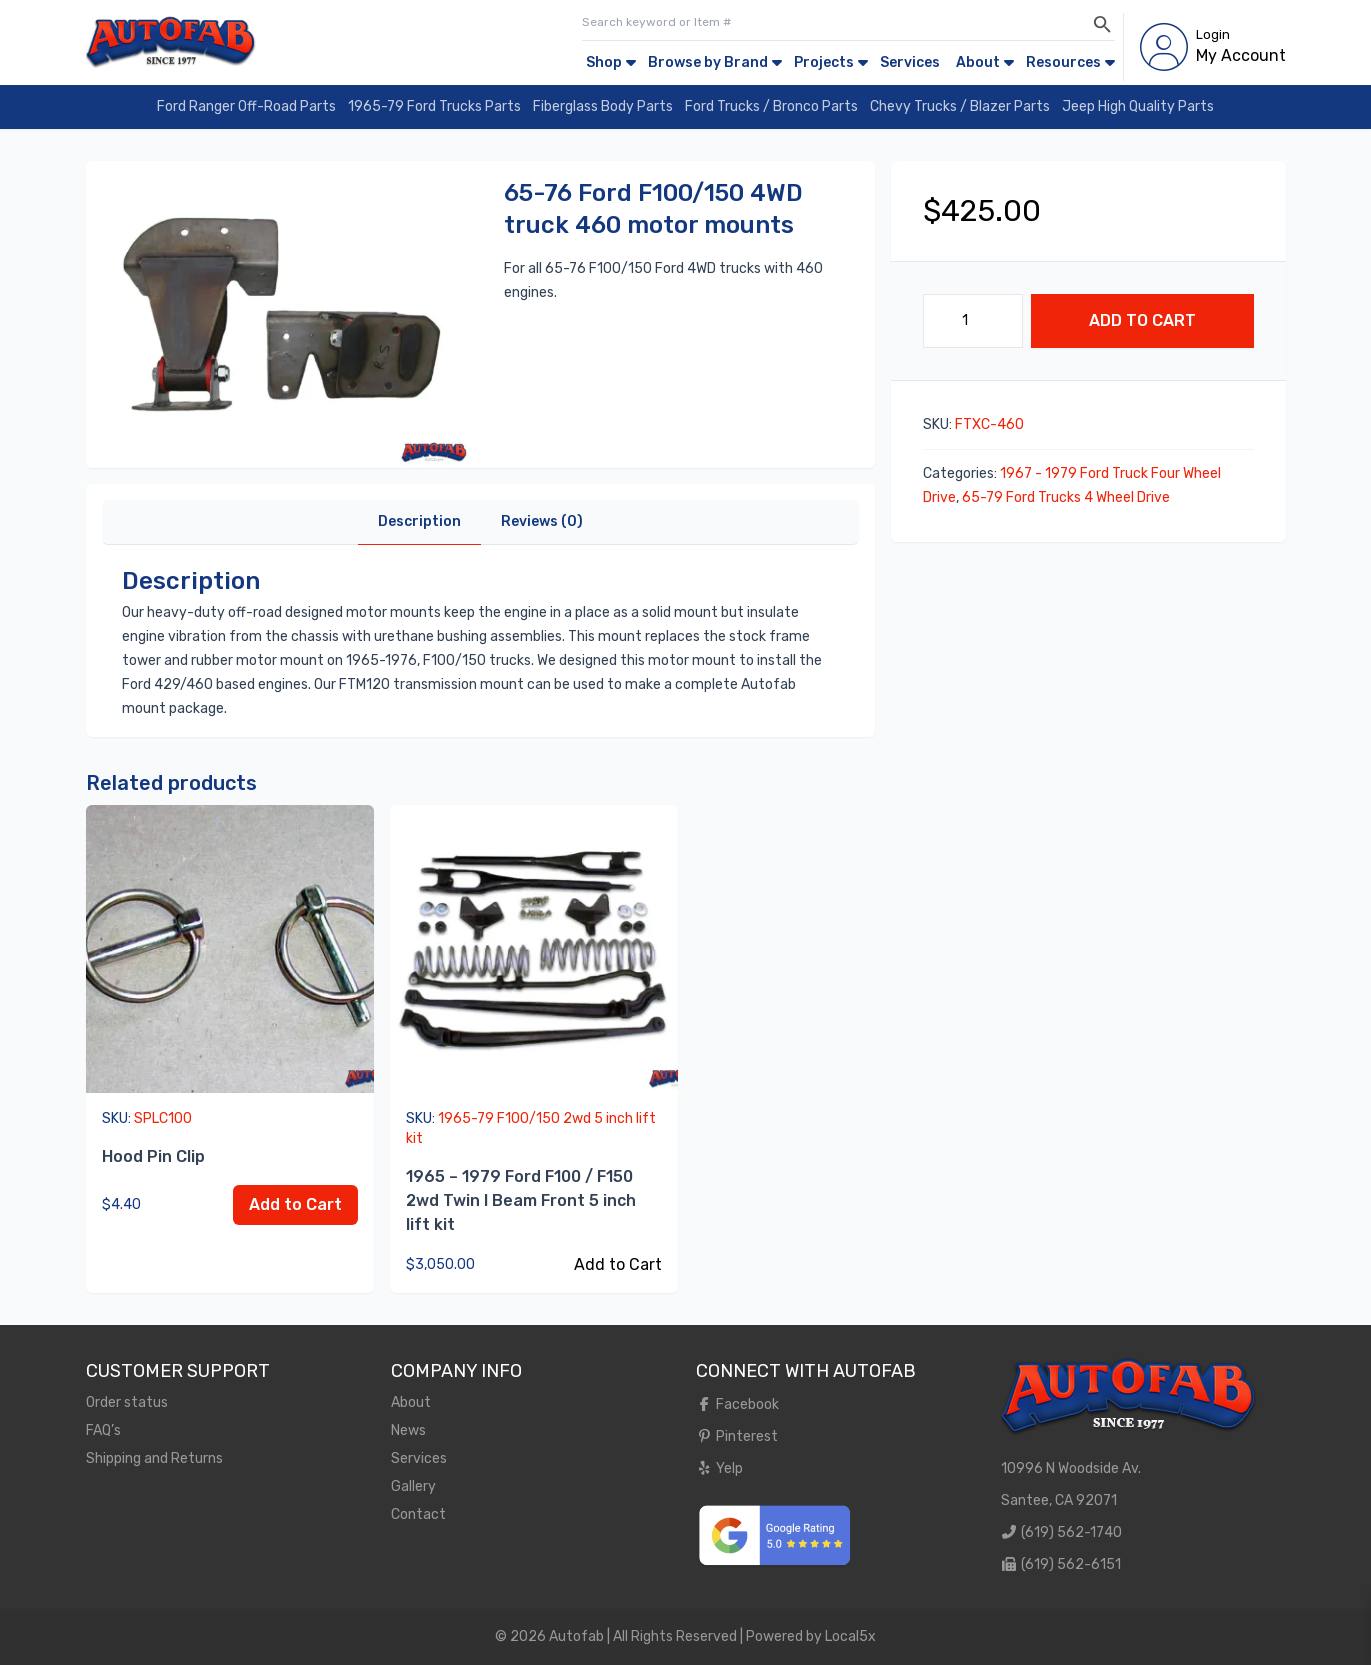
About (978, 62)
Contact (418, 1514)
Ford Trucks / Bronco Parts (771, 106)
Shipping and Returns (154, 1458)
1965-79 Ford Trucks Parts (434, 106)
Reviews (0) (542, 521)
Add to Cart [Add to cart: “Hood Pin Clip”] (295, 1204)
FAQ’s (103, 1430)
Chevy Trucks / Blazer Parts (960, 106)
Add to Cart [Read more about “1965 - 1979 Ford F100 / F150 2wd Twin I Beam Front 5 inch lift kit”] (618, 1264)
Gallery (413, 1486)
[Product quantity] (973, 321)
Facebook (738, 1404)
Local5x (850, 1636)
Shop (604, 62)
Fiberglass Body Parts (603, 106)
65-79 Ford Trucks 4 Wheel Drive (1066, 497)
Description (419, 521)
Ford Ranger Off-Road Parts (246, 106)
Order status (127, 1402)
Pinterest (737, 1436)
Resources (1063, 62)
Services (910, 62)
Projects (824, 62)
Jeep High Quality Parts (1138, 106)
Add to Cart (1142, 320)
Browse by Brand (708, 62)
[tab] (419, 522)
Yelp (720, 1468)
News (408, 1430)
